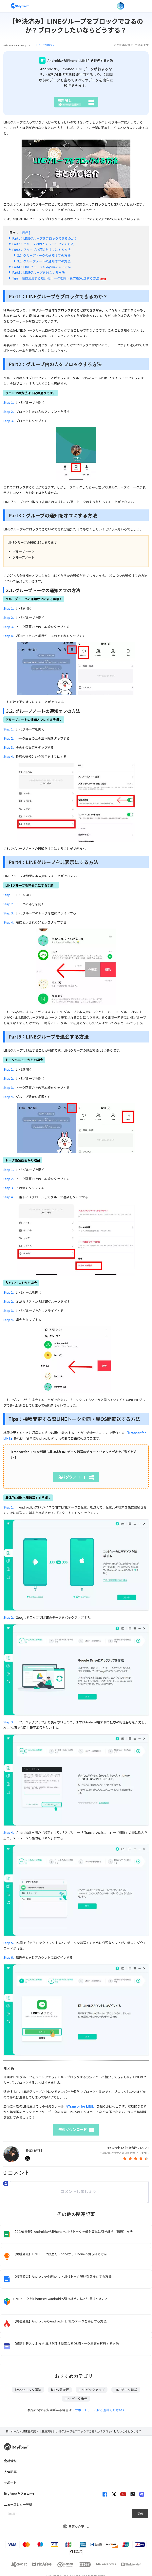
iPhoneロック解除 (28, 2389)
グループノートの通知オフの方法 (46, 261)
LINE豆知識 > (30, 2431)
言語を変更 (76, 2526)
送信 (140, 2514)
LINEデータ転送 (125, 2389)
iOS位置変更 (60, 2389)
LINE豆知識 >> (45, 45)
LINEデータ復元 (76, 2398)
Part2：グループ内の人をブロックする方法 (43, 243)
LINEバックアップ (91, 2389)
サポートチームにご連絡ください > (100, 2410)
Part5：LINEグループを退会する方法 (38, 272)
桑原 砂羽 (33, 2150)
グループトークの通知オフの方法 (46, 255)
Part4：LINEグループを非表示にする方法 (41, 266)
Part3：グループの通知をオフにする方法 (41, 249)
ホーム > (16, 2431)
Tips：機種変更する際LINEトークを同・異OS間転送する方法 (59, 278)
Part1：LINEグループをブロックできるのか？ (44, 238)
